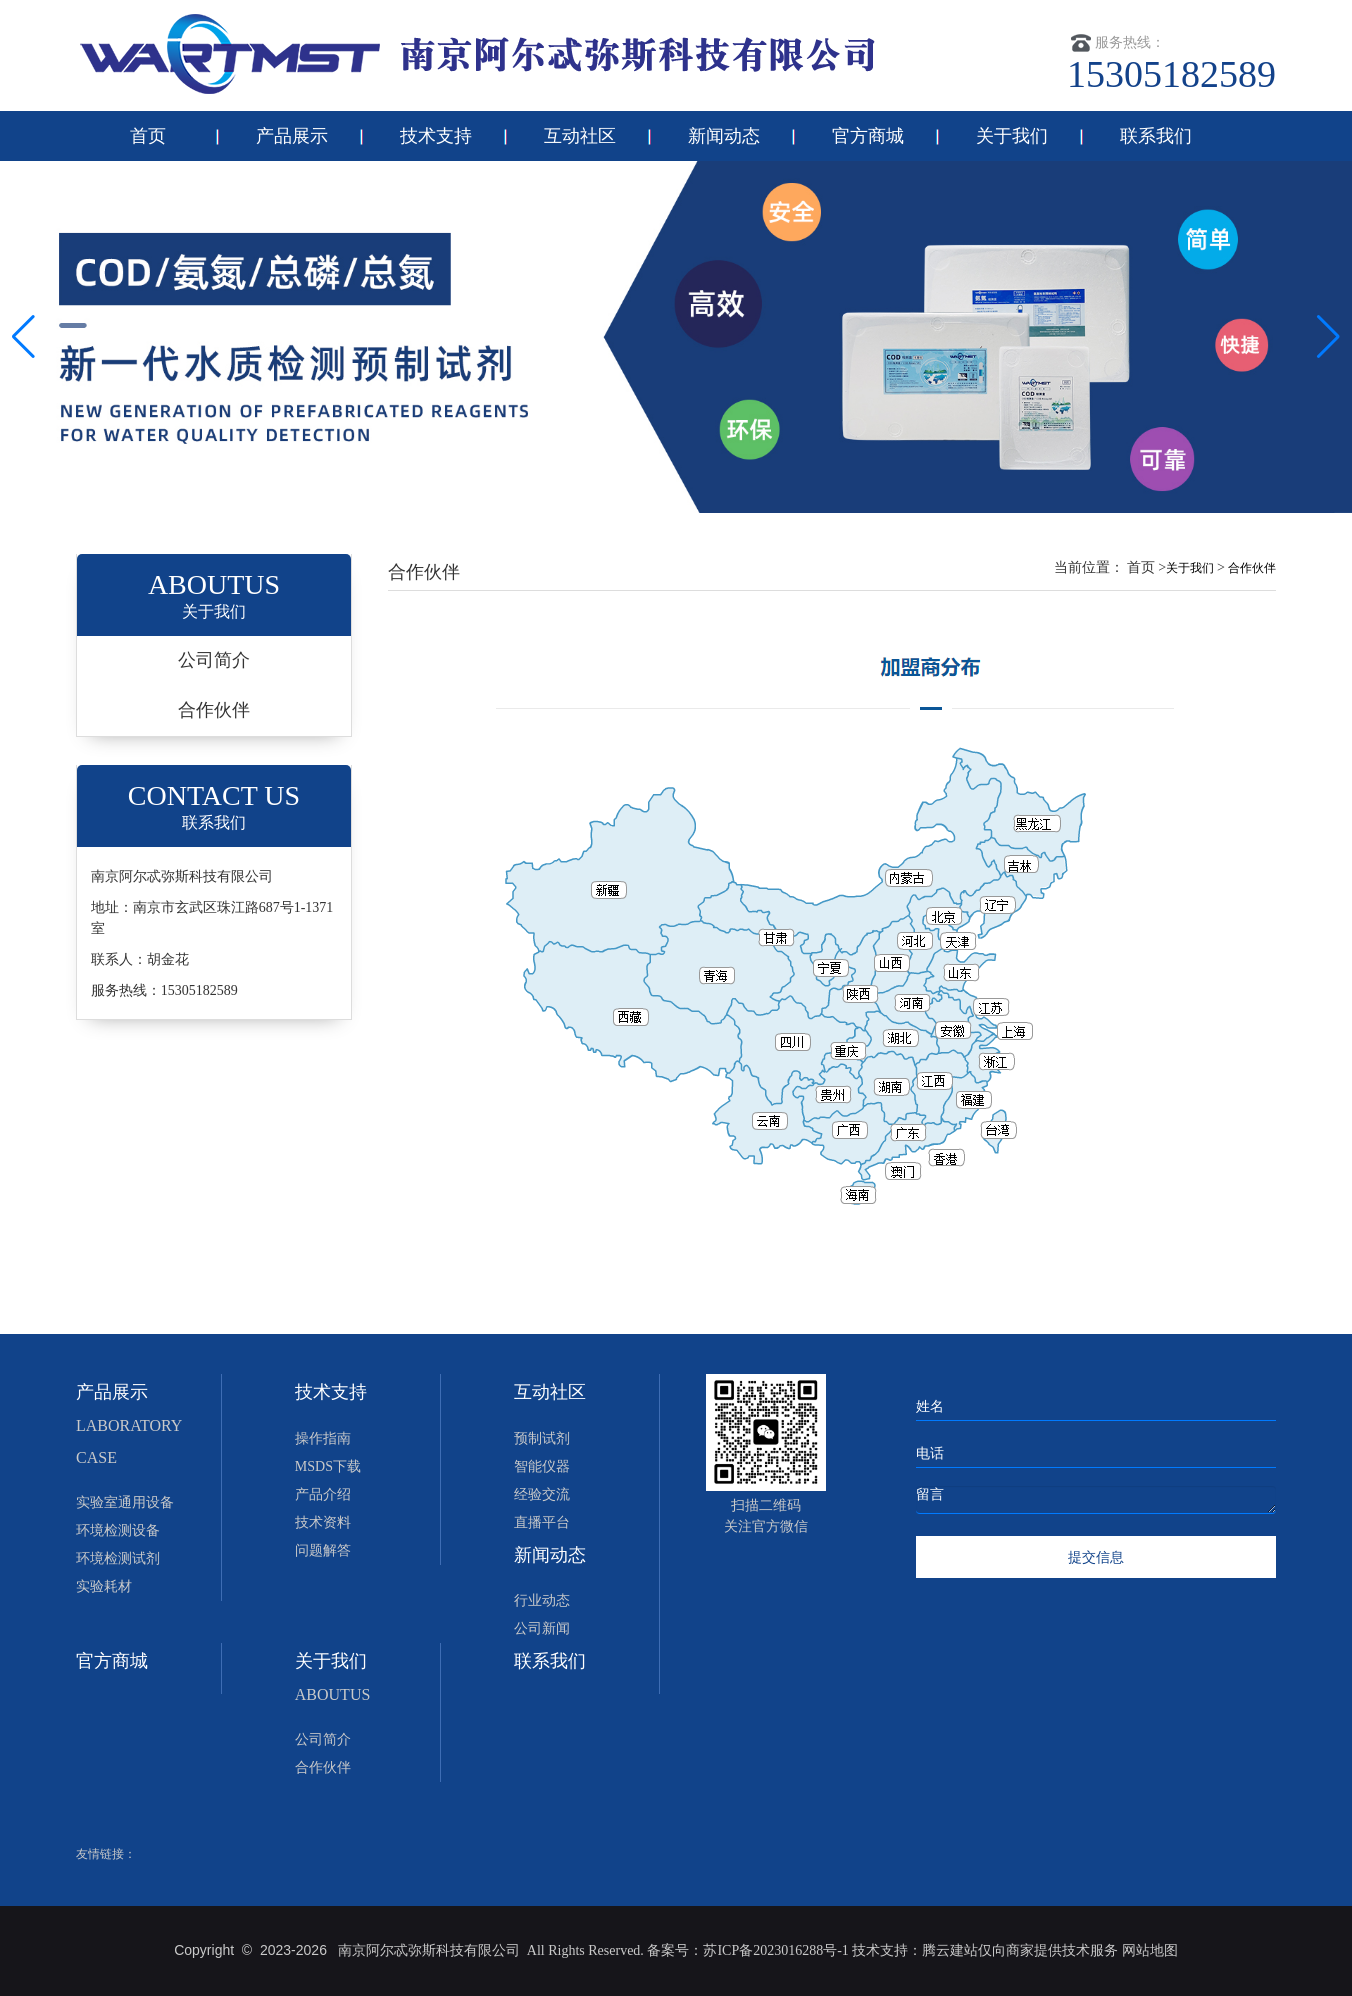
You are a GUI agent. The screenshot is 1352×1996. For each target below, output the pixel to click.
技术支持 (436, 136)
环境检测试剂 (118, 1558)
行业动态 (542, 1600)
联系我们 (1156, 136)
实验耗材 (104, 1586)
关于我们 (1012, 136)
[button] (1328, 337)
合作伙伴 (214, 710)
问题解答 (323, 1550)
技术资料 (323, 1522)
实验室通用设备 (125, 1502)
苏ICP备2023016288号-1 (775, 1950)
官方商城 (868, 136)
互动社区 (580, 136)
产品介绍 (323, 1494)
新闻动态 (724, 136)
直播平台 (542, 1522)
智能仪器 (542, 1466)
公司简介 (214, 660)
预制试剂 (542, 1438)
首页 (148, 136)
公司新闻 (542, 1628)
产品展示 (292, 136)
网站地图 (1150, 1950)
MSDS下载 (328, 1466)
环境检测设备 (118, 1530)
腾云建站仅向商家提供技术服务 (1022, 1950)
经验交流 (542, 1494)
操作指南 (323, 1438)
